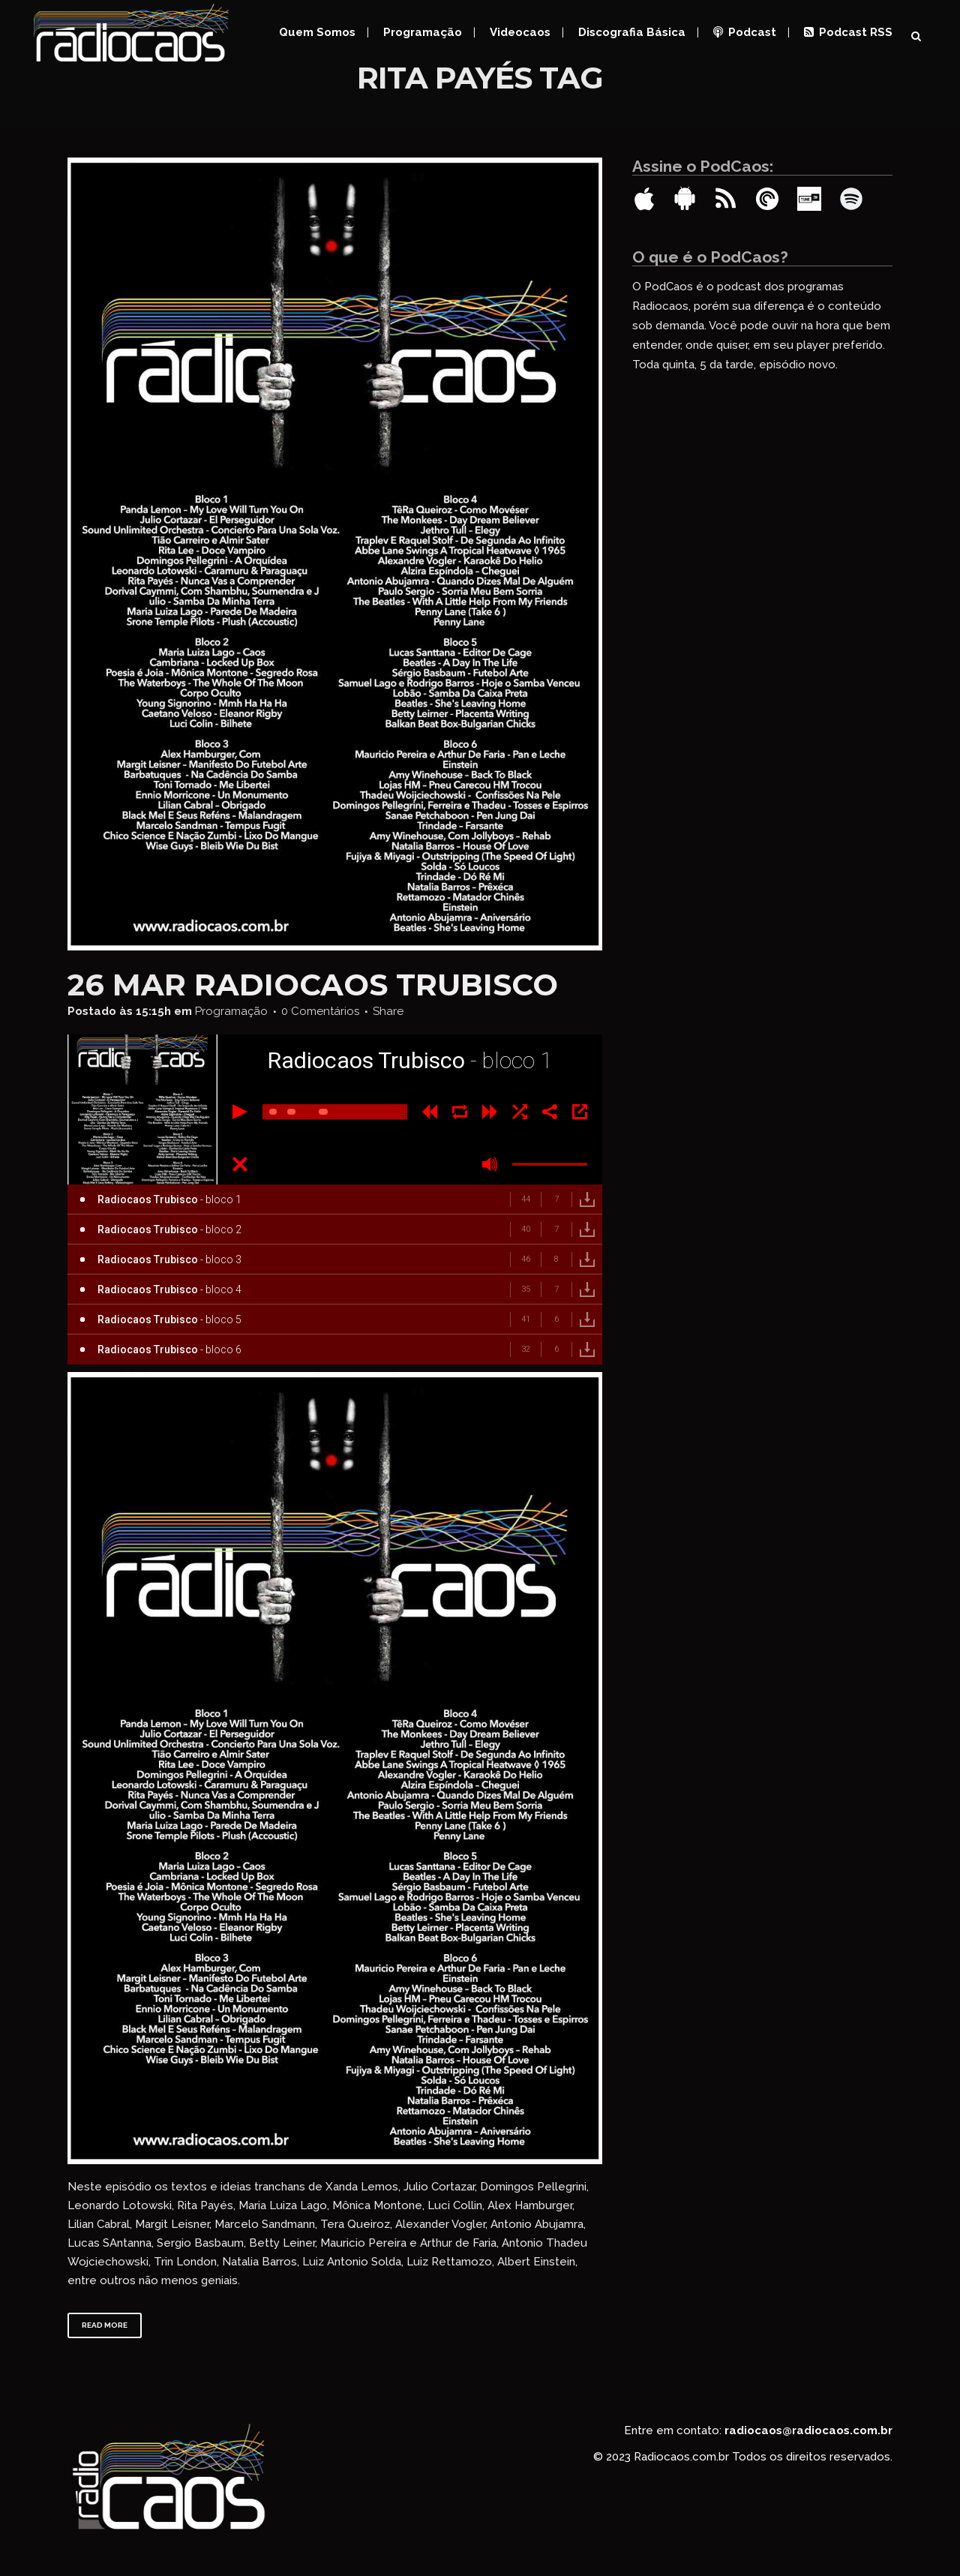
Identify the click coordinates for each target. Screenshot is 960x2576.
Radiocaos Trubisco (376, 984)
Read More (105, 2325)
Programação (231, 1011)
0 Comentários (320, 1011)
